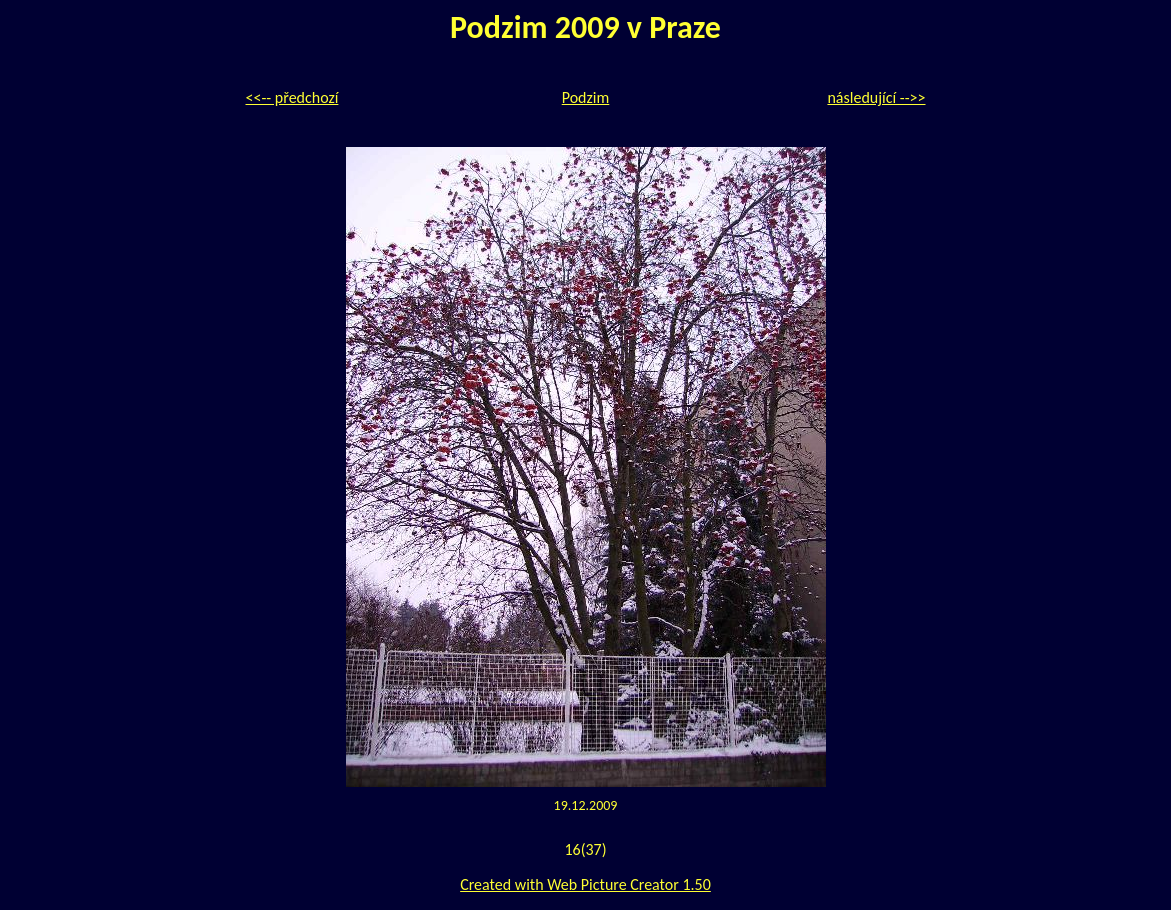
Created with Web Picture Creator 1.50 (585, 884)
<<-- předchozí (292, 97)
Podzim (586, 97)
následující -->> (876, 97)
